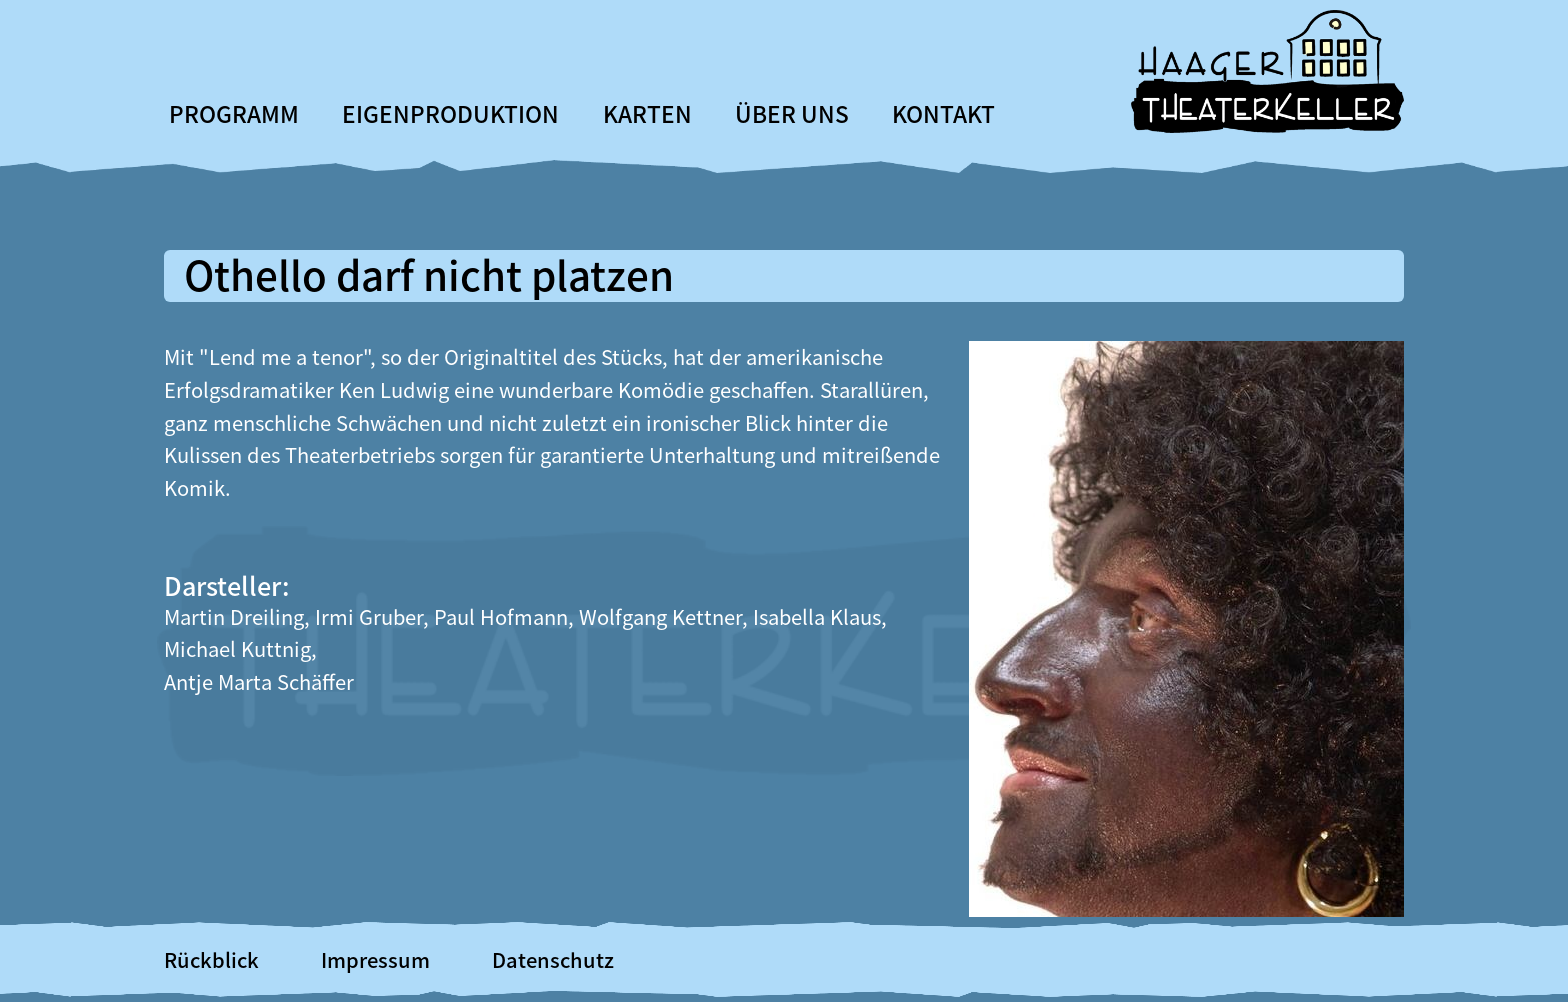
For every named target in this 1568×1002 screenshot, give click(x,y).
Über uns (792, 113)
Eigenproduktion (450, 113)
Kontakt (943, 113)
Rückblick (211, 959)
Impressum (375, 959)
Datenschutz (553, 959)
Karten (647, 113)
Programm (234, 113)
